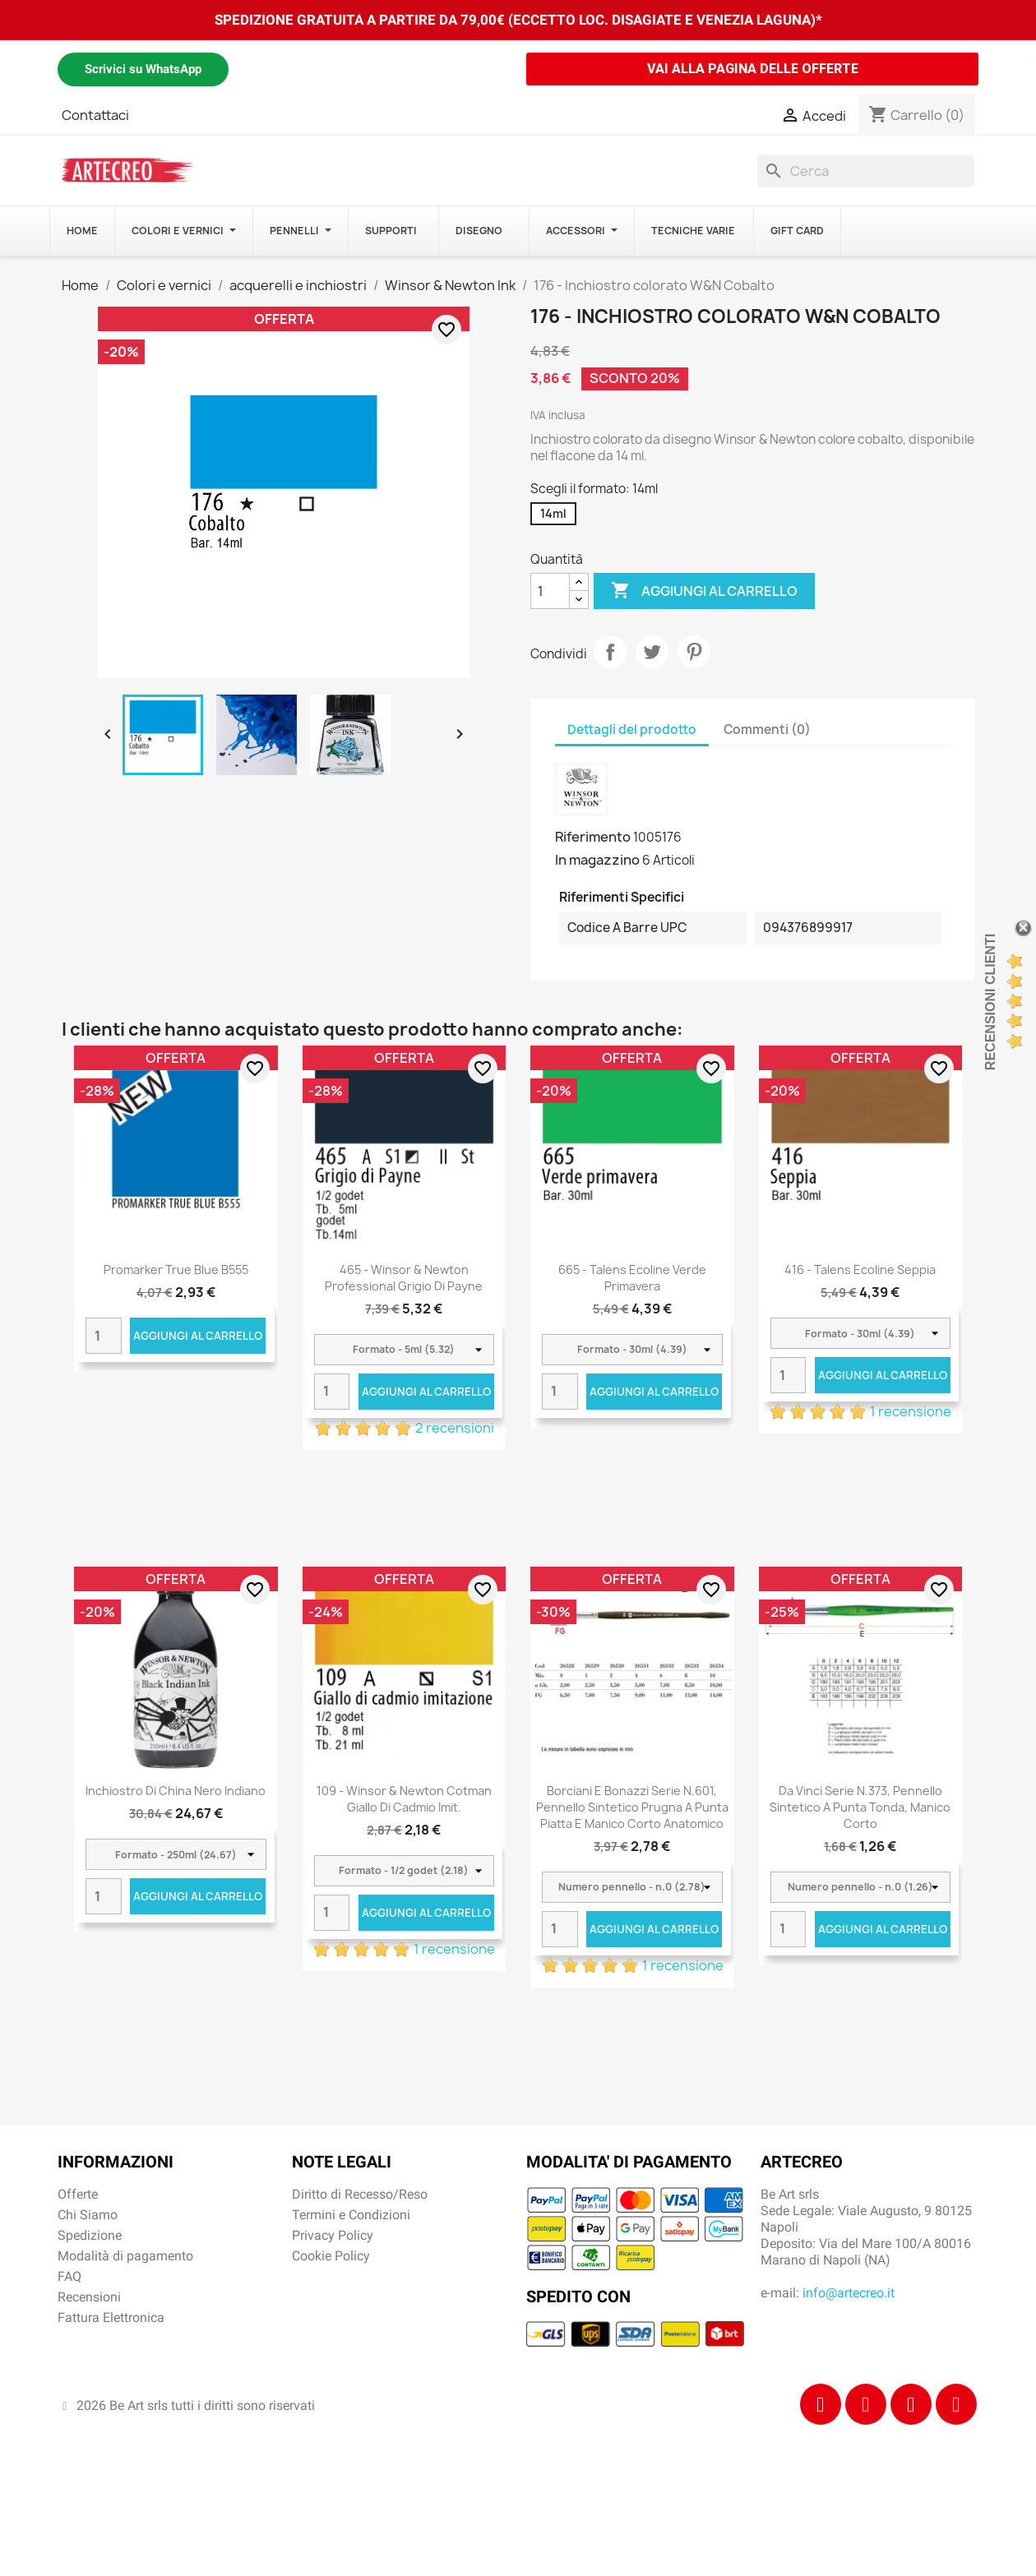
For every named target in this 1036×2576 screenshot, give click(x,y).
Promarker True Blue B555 (176, 1269)
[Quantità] (550, 591)
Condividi (610, 651)
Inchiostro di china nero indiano (176, 1790)
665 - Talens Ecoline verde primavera (632, 1278)
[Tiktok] (911, 2404)
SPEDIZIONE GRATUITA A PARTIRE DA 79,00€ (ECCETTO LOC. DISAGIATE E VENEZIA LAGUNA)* (518, 20)
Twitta (652, 651)
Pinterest (694, 651)
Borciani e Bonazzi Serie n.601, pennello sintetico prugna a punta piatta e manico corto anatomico (632, 1807)
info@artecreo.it (848, 2293)
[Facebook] (820, 2404)
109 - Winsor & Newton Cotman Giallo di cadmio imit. (404, 1799)
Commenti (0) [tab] (767, 729)
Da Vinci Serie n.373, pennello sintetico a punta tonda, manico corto (860, 1807)
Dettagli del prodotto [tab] (631, 729)
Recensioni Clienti (990, 1002)
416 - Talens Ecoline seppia (860, 1269)
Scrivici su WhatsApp (143, 69)
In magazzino (597, 860)
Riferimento (593, 837)
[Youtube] (956, 2404)
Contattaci (95, 115)
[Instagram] (865, 2404)
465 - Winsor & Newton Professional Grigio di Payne (404, 1278)
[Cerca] (865, 171)
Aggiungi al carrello (704, 591)
